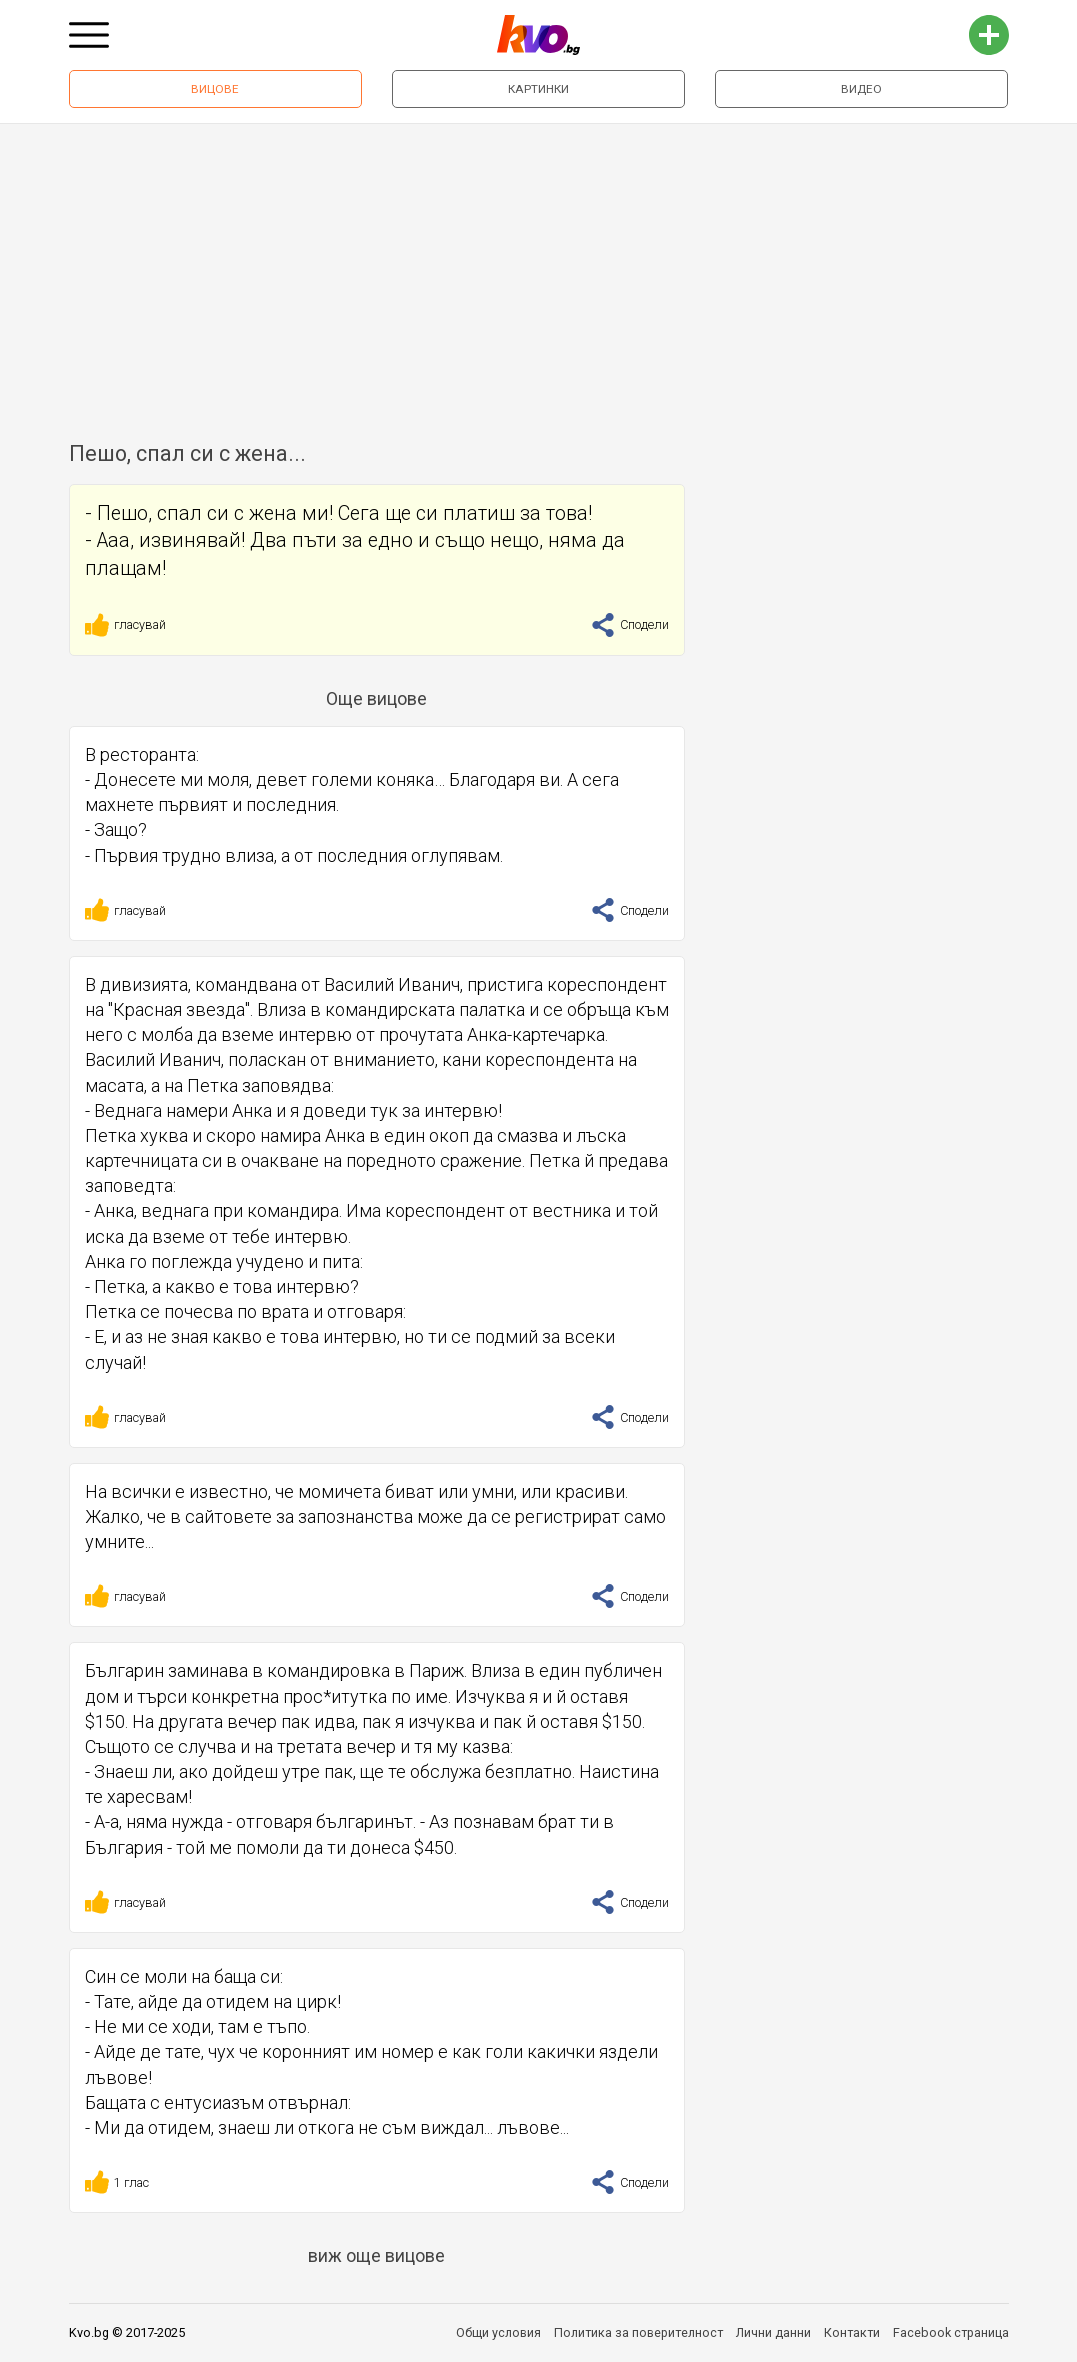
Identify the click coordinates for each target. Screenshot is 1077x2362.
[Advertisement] (538, 274)
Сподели (630, 624)
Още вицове (376, 698)
